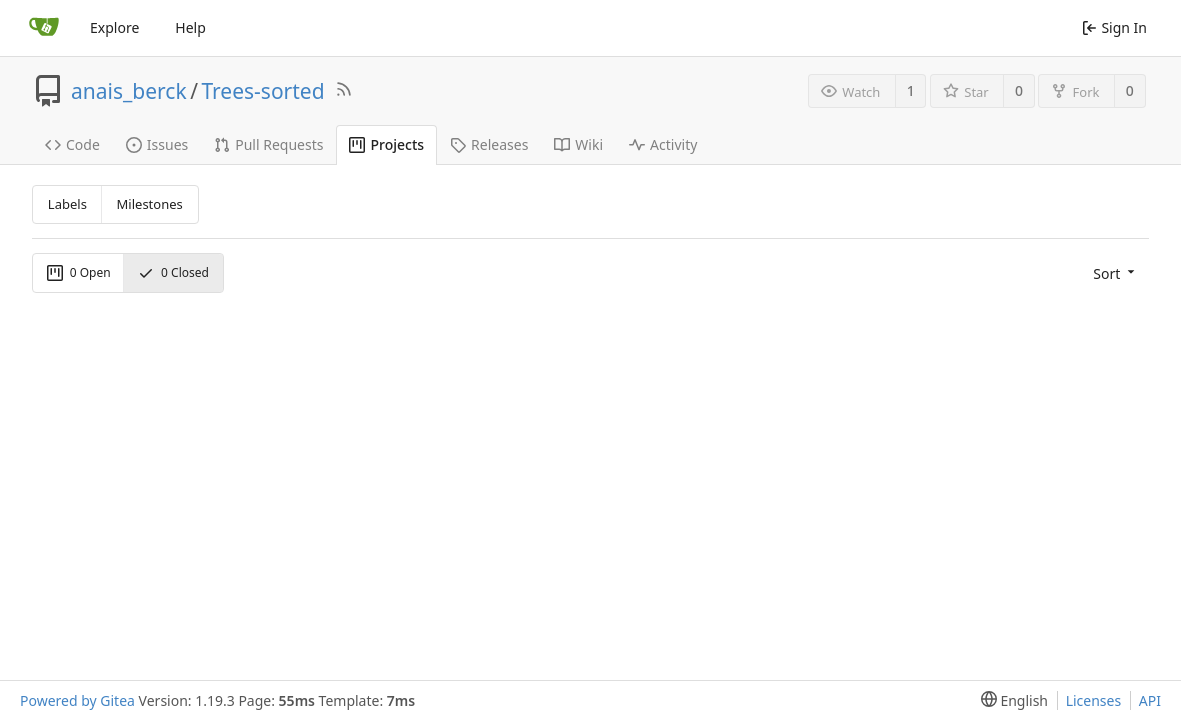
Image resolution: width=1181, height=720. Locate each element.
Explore (114, 27)
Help (190, 27)
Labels (67, 204)
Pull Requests (268, 144)
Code (72, 144)
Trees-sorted (262, 91)
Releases (489, 144)
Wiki (578, 144)
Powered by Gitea (77, 700)
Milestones (150, 204)
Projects (386, 144)
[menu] (1112, 272)
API (1150, 700)
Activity (663, 144)
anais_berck (129, 91)
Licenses (1094, 700)
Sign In (1114, 27)
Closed (173, 272)
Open (79, 272)
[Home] (44, 28)
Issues (157, 144)
